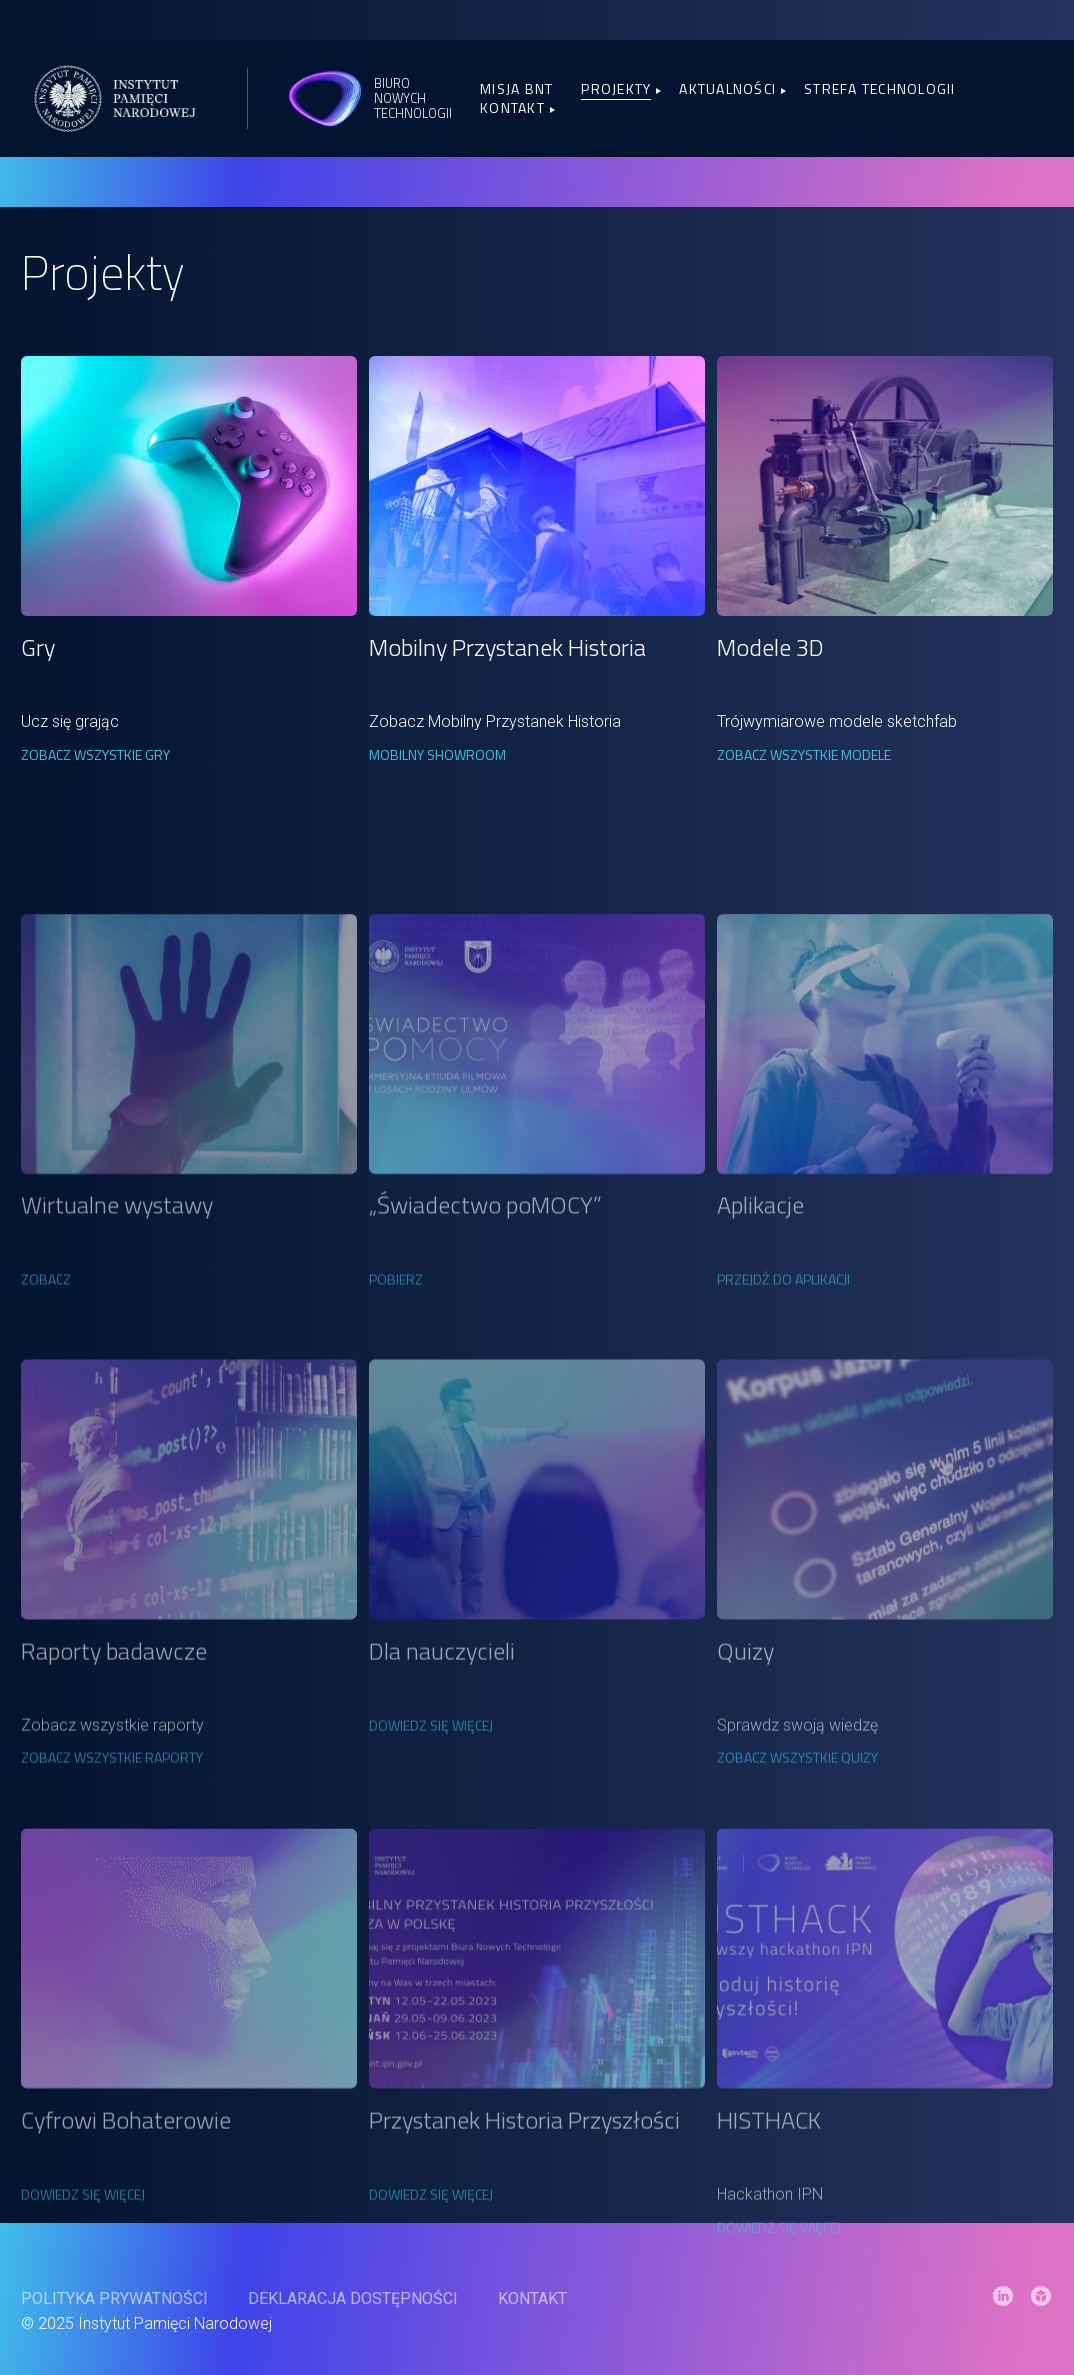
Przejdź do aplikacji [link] (783, 1377)
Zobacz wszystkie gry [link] (95, 754)
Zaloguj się (1006, 38)
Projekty (616, 88)
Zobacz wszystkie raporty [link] (112, 1863)
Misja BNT (516, 88)
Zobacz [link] (46, 1377)
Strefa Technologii (880, 88)
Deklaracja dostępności (353, 2322)
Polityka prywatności (114, 2322)
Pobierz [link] (396, 1377)
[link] (188, 486)
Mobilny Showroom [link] (437, 754)
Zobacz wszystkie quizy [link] (797, 1863)
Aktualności (727, 88)
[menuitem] (910, 38)
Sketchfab (829, 39)
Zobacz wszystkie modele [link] (804, 754)
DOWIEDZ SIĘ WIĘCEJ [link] (431, 1831)
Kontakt (512, 107)
